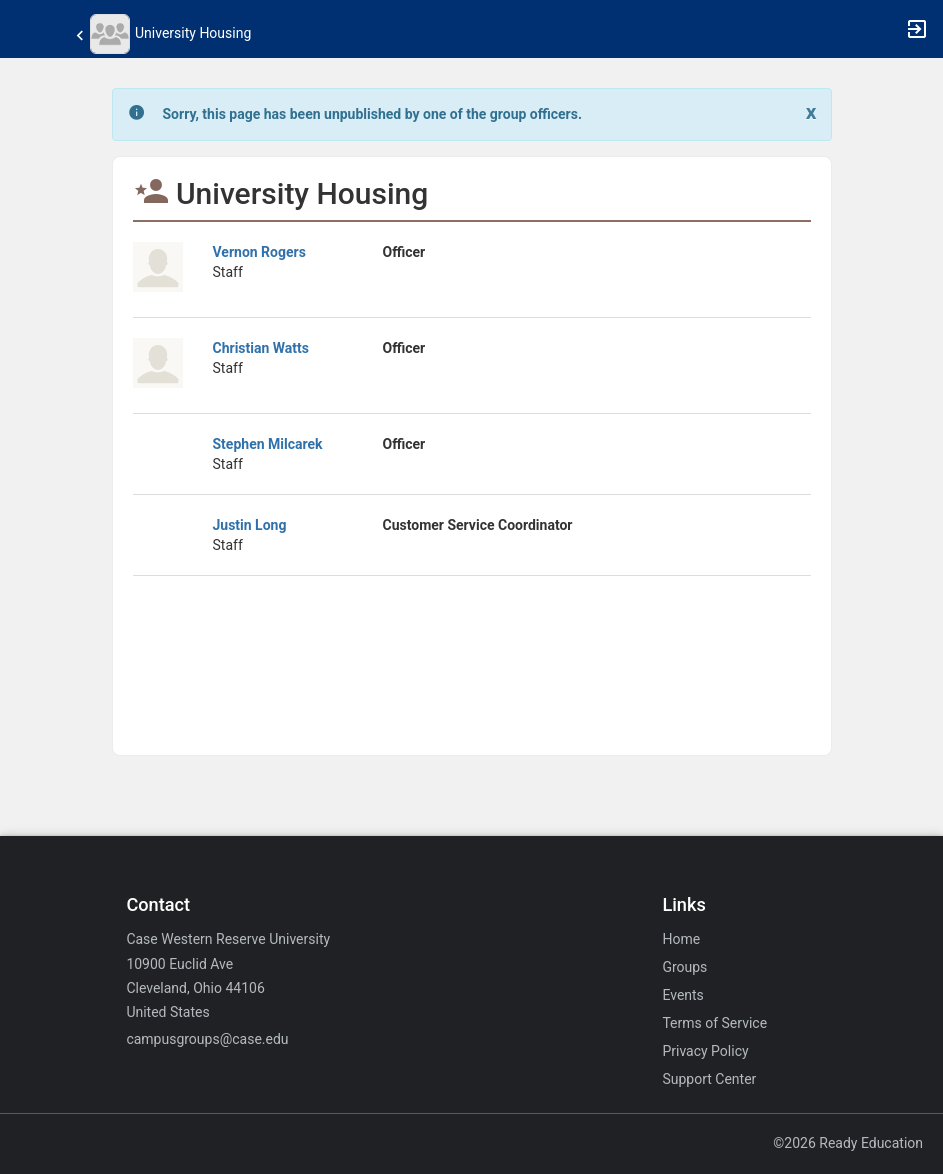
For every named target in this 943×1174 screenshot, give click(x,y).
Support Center (709, 1079)
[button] (25, 29)
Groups (684, 967)
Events (682, 995)
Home (681, 939)
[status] (372, 114)
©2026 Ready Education (848, 1143)
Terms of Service (714, 1023)
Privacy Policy (705, 1051)
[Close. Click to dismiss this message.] (811, 112)
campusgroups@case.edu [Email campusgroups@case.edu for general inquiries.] (207, 1039)
